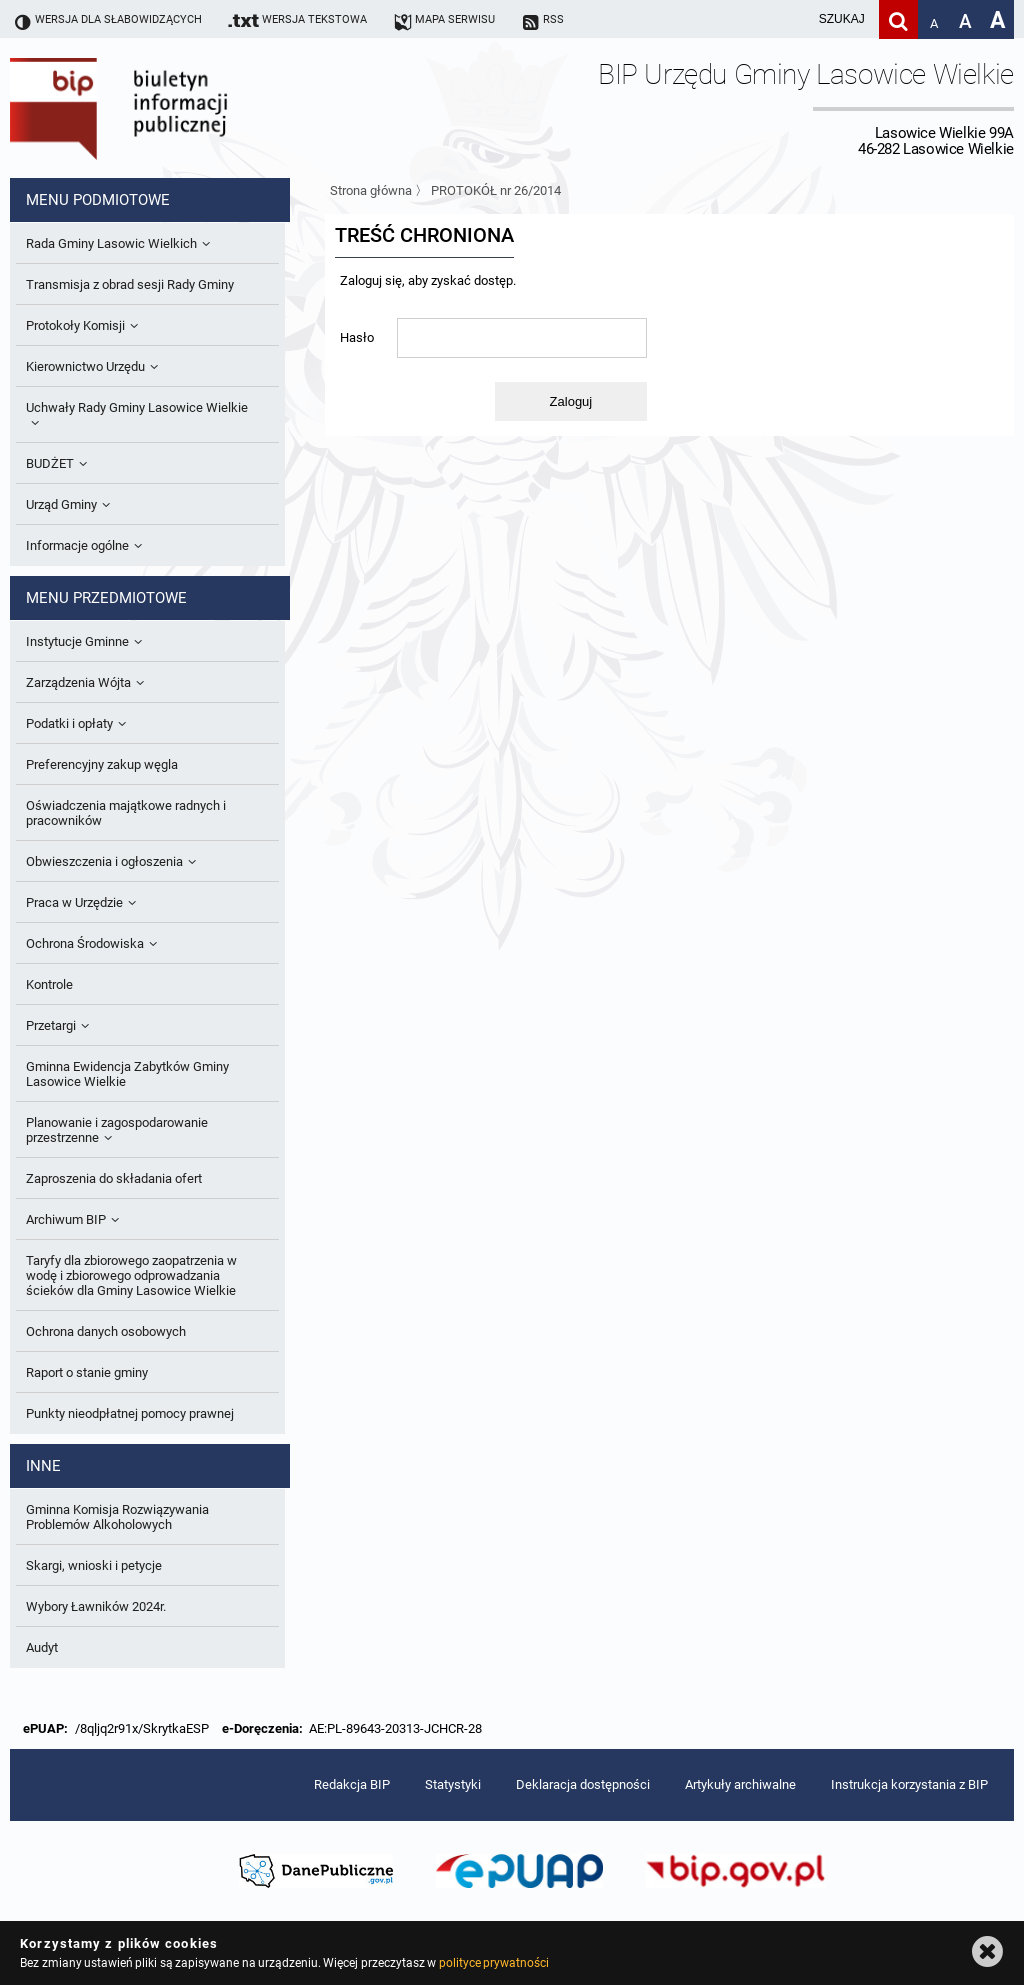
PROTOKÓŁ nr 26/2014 (496, 190)
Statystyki (453, 1784)
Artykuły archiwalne (740, 1784)
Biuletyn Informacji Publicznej (175, 108)
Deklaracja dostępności (583, 1784)
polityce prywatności (494, 1963)
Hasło (357, 337)
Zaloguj (571, 401)
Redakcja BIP (352, 1784)
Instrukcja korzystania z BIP (909, 1784)
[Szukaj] (898, 19)
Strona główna (371, 190)
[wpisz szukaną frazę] (792, 19)
